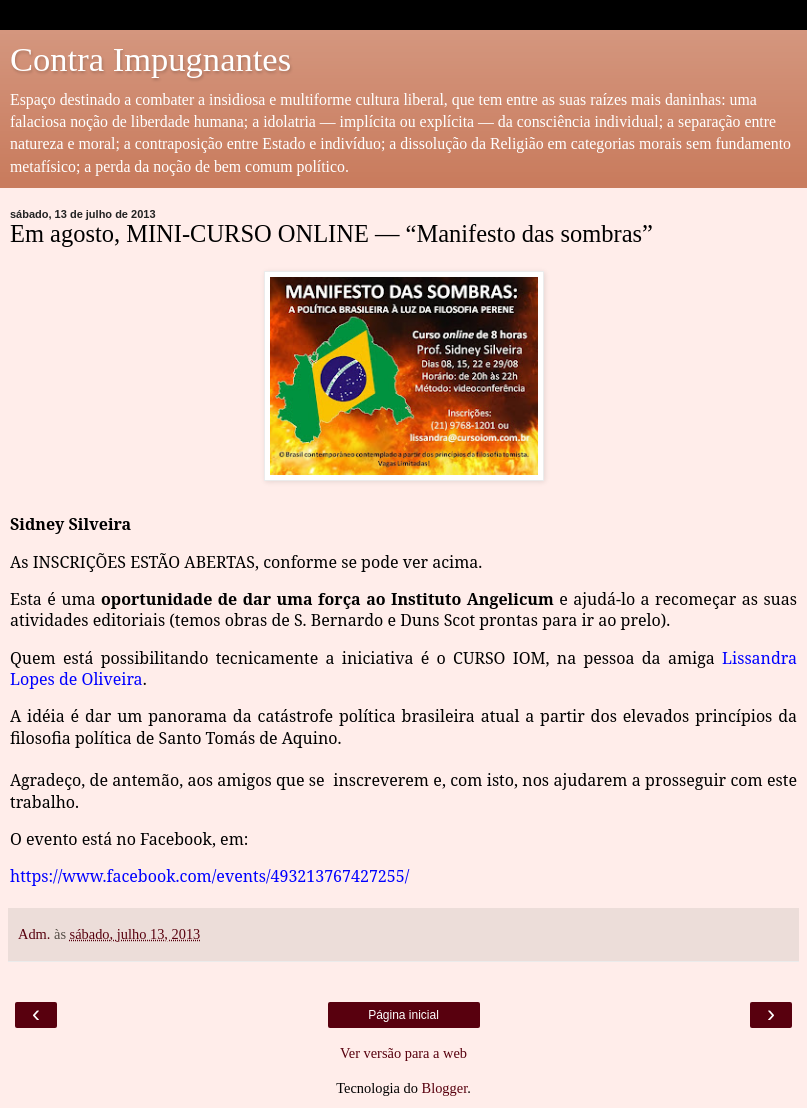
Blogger (445, 1088)
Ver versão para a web (403, 1053)
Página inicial (403, 1015)
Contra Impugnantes (150, 59)
